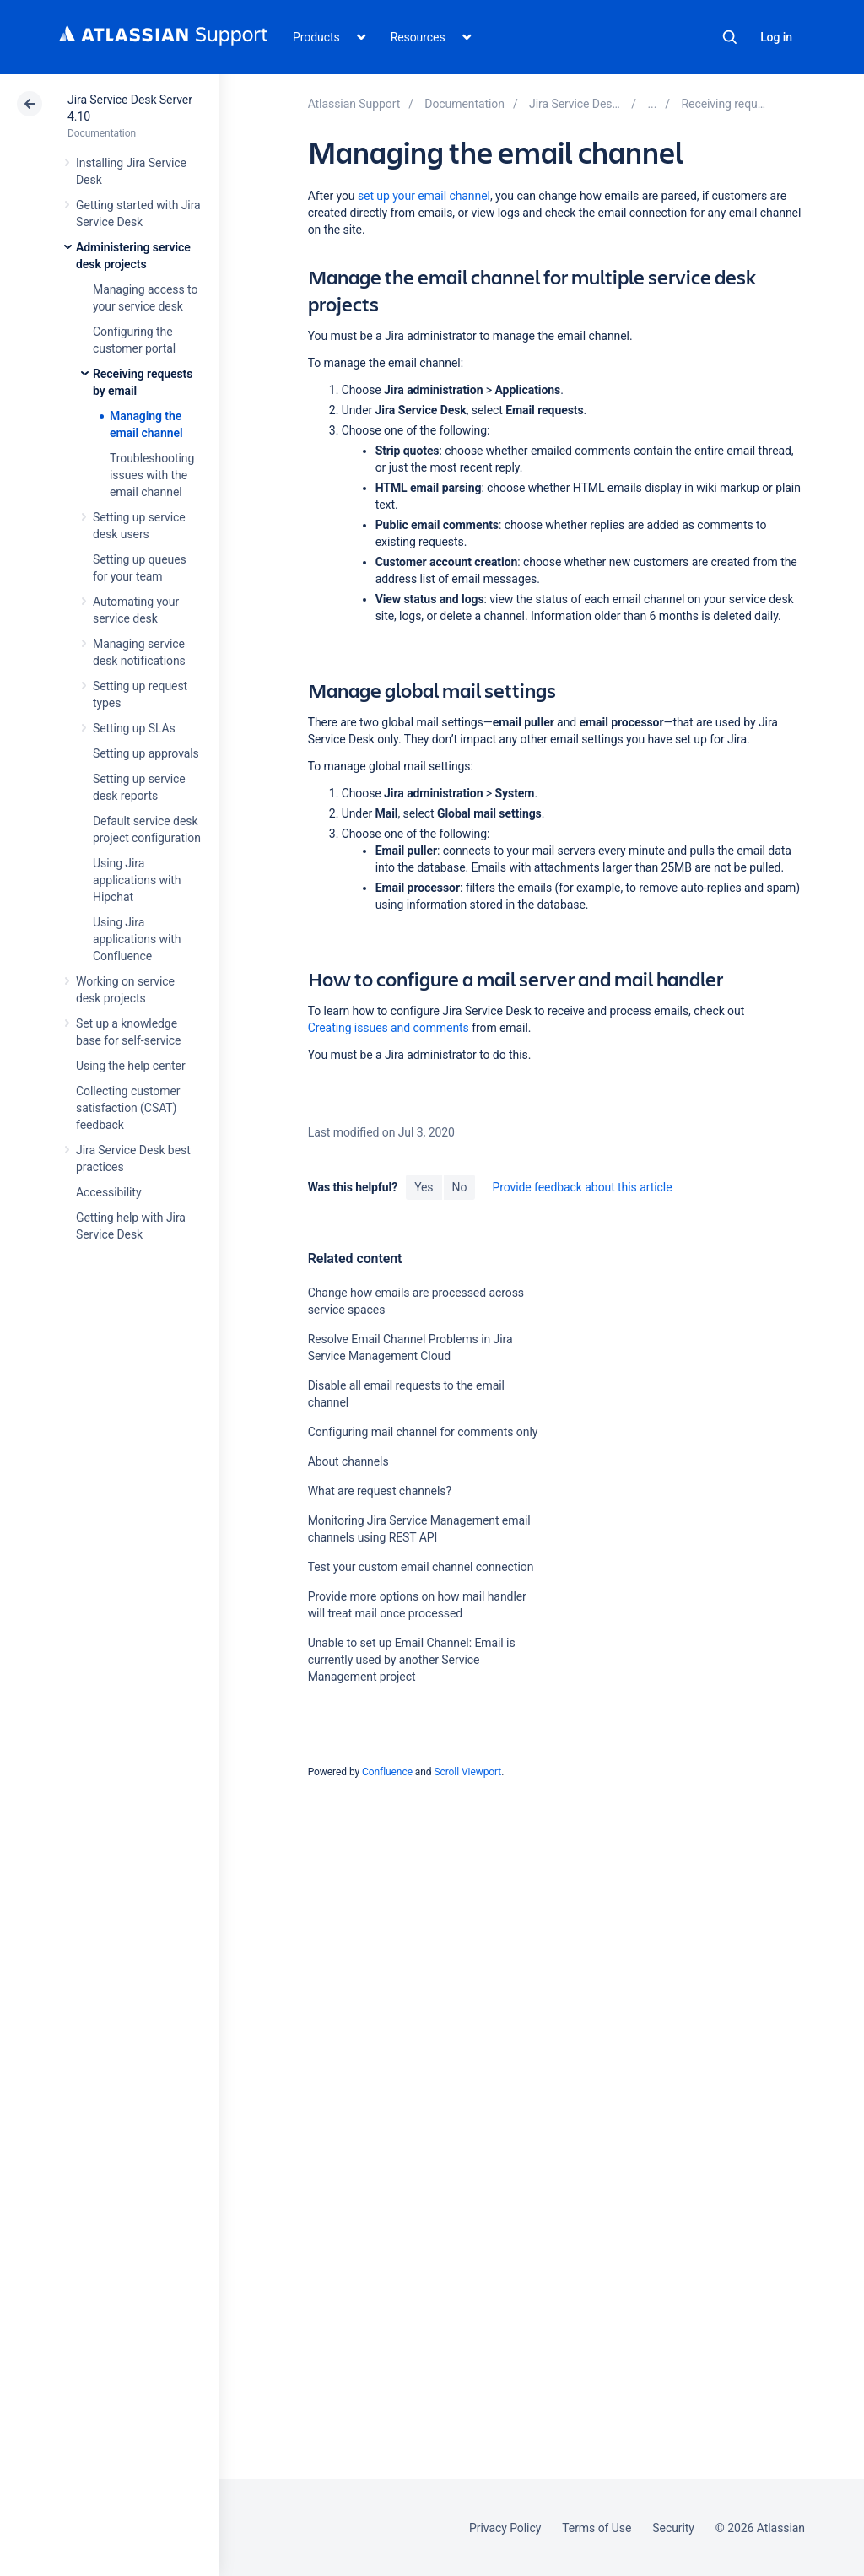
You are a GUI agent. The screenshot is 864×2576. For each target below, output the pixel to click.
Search (729, 37)
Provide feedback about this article (582, 1187)
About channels (348, 1461)
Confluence (387, 1772)
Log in (776, 37)
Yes (423, 1187)
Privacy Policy (505, 2528)
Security (673, 2528)
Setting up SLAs (134, 728)
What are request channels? (379, 1491)
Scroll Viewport (467, 1772)
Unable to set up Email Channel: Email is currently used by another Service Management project (412, 1659)
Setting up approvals (146, 753)
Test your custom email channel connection (421, 1567)
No (459, 1187)
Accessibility (108, 1192)
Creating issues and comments (388, 1027)
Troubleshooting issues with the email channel (152, 475)
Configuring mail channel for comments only (423, 1432)
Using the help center (131, 1065)
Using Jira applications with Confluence (137, 939)
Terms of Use (596, 2528)
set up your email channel (424, 196)
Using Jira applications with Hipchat (137, 880)
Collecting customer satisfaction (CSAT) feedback (128, 1107)
